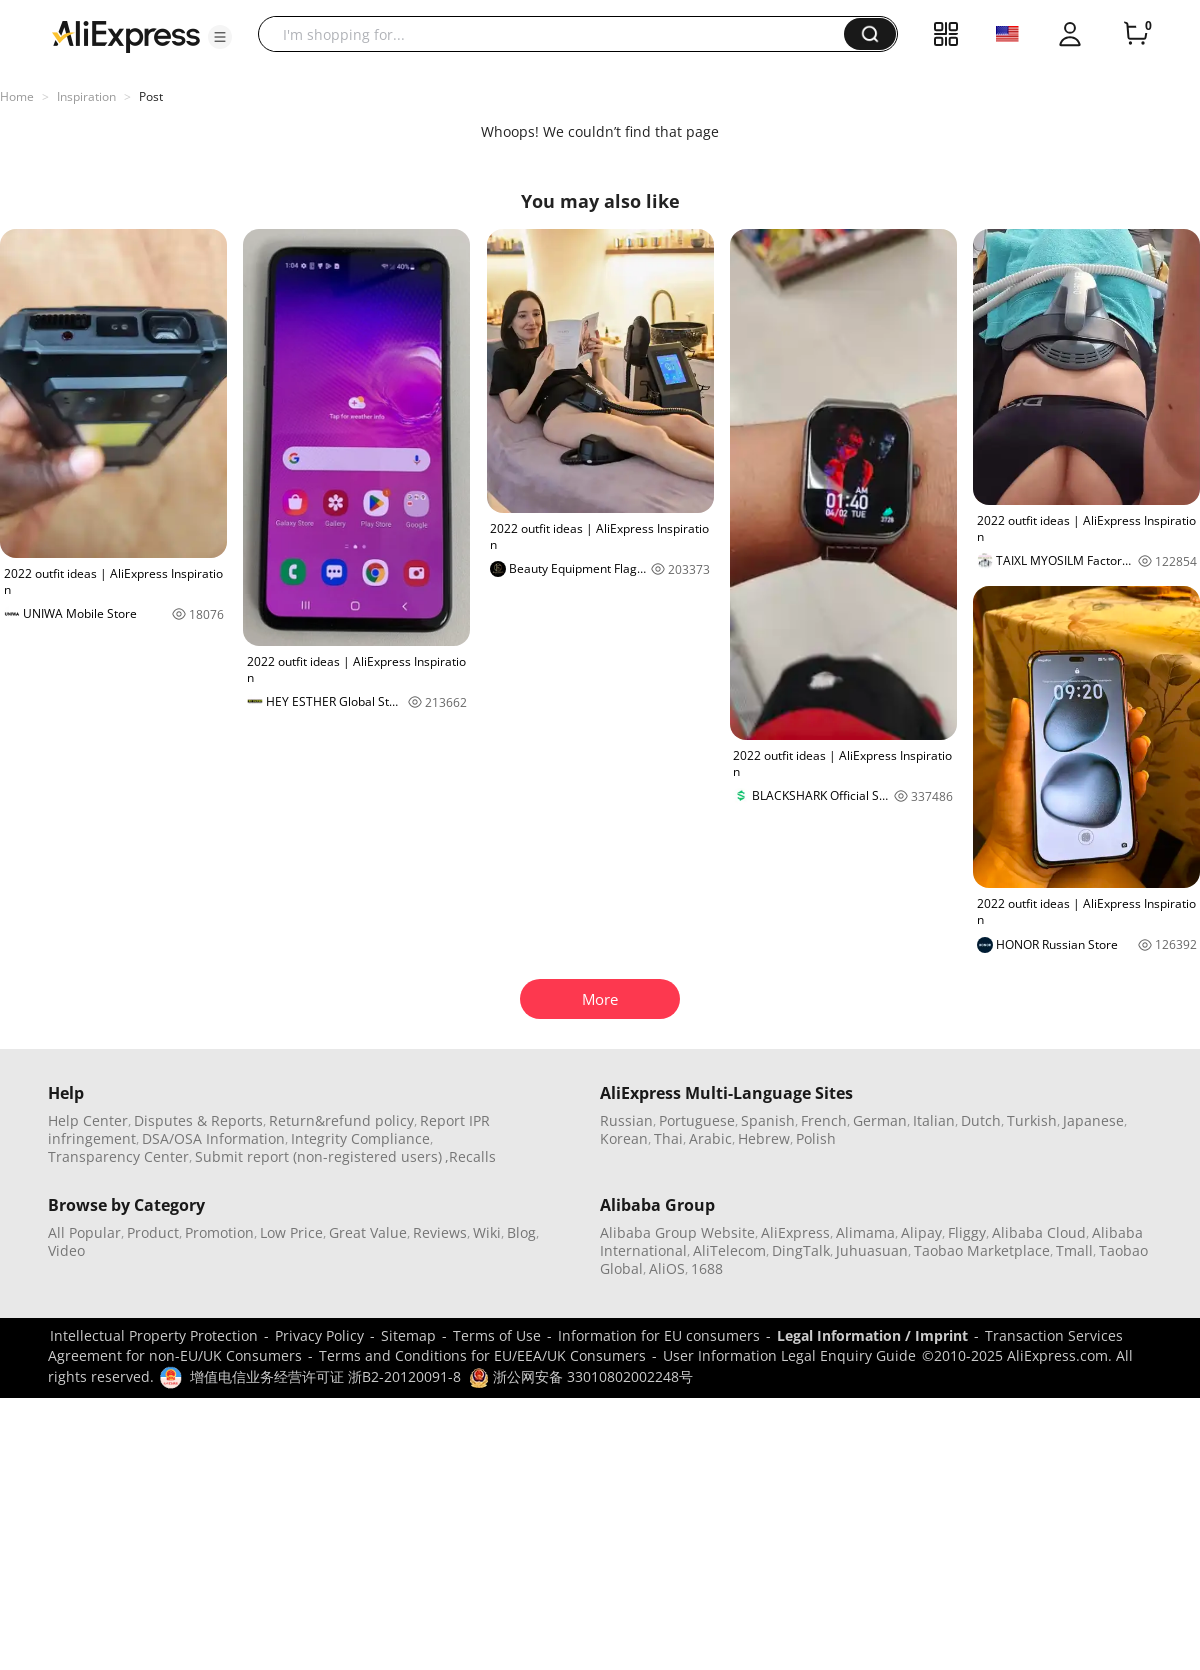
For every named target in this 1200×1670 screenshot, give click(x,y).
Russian (626, 1120)
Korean (624, 1138)
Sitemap (408, 1335)
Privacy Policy (319, 1335)
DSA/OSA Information (213, 1138)
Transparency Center (118, 1156)
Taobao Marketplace (982, 1250)
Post (151, 96)
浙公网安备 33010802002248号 (581, 1376)
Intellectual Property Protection (154, 1335)
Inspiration (86, 96)
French (824, 1120)
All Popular (84, 1232)
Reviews (440, 1232)
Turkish (1032, 1120)
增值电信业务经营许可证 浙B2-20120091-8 (325, 1376)
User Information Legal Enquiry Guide (789, 1355)
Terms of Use (497, 1335)
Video (66, 1250)
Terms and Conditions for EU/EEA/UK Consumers (482, 1355)
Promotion (219, 1232)
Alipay (921, 1232)
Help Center (88, 1120)
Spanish (768, 1120)
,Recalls (470, 1156)
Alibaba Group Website (677, 1232)
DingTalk (801, 1250)
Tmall (1074, 1250)
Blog (521, 1232)
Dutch (981, 1120)
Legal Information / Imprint (872, 1335)
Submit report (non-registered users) (318, 1156)
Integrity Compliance (360, 1138)
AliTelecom (729, 1250)
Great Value (368, 1232)
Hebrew (764, 1138)
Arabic (710, 1138)
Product (153, 1232)
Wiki (487, 1232)
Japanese (1093, 1120)
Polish (816, 1138)
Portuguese (697, 1120)
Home (17, 96)
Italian (934, 1120)
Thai (668, 1138)
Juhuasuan (872, 1250)
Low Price (291, 1232)
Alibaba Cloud (1039, 1232)
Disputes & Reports (198, 1120)
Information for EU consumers (659, 1335)
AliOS (667, 1268)
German (880, 1120)
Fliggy (967, 1232)
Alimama (865, 1232)
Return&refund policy (341, 1120)
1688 (707, 1268)
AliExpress (795, 1232)
